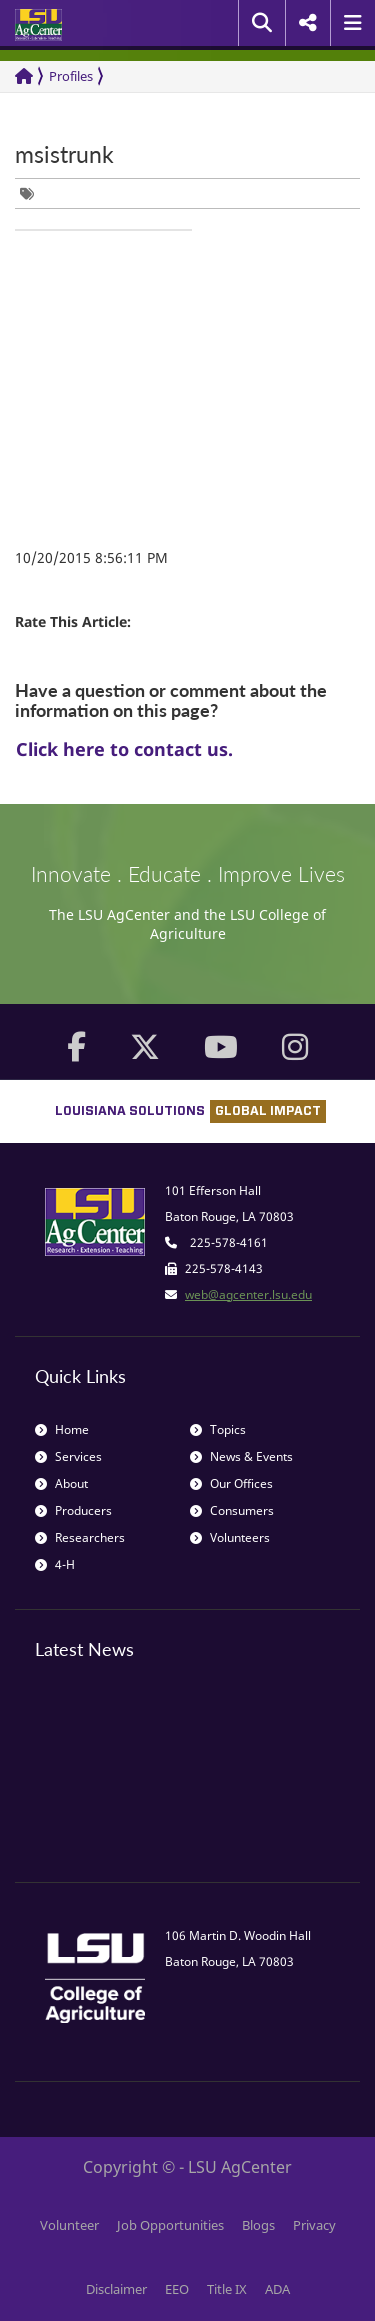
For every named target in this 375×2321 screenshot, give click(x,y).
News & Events (241, 1456)
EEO (177, 2289)
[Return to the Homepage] (24, 76)
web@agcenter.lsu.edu (248, 1294)
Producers (73, 1510)
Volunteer (69, 2225)
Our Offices (231, 1483)
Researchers (80, 1537)
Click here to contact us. (124, 749)
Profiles (71, 76)
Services (68, 1456)
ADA (277, 2289)
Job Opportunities (170, 2225)
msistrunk (64, 154)
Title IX (227, 2289)
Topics (218, 1429)
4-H (55, 1564)
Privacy (314, 2225)
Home (62, 1429)
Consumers (232, 1510)
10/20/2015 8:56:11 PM (91, 557)
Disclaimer (116, 2289)
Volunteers (230, 1537)
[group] (32, 193)
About (61, 1483)
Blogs (258, 2225)
